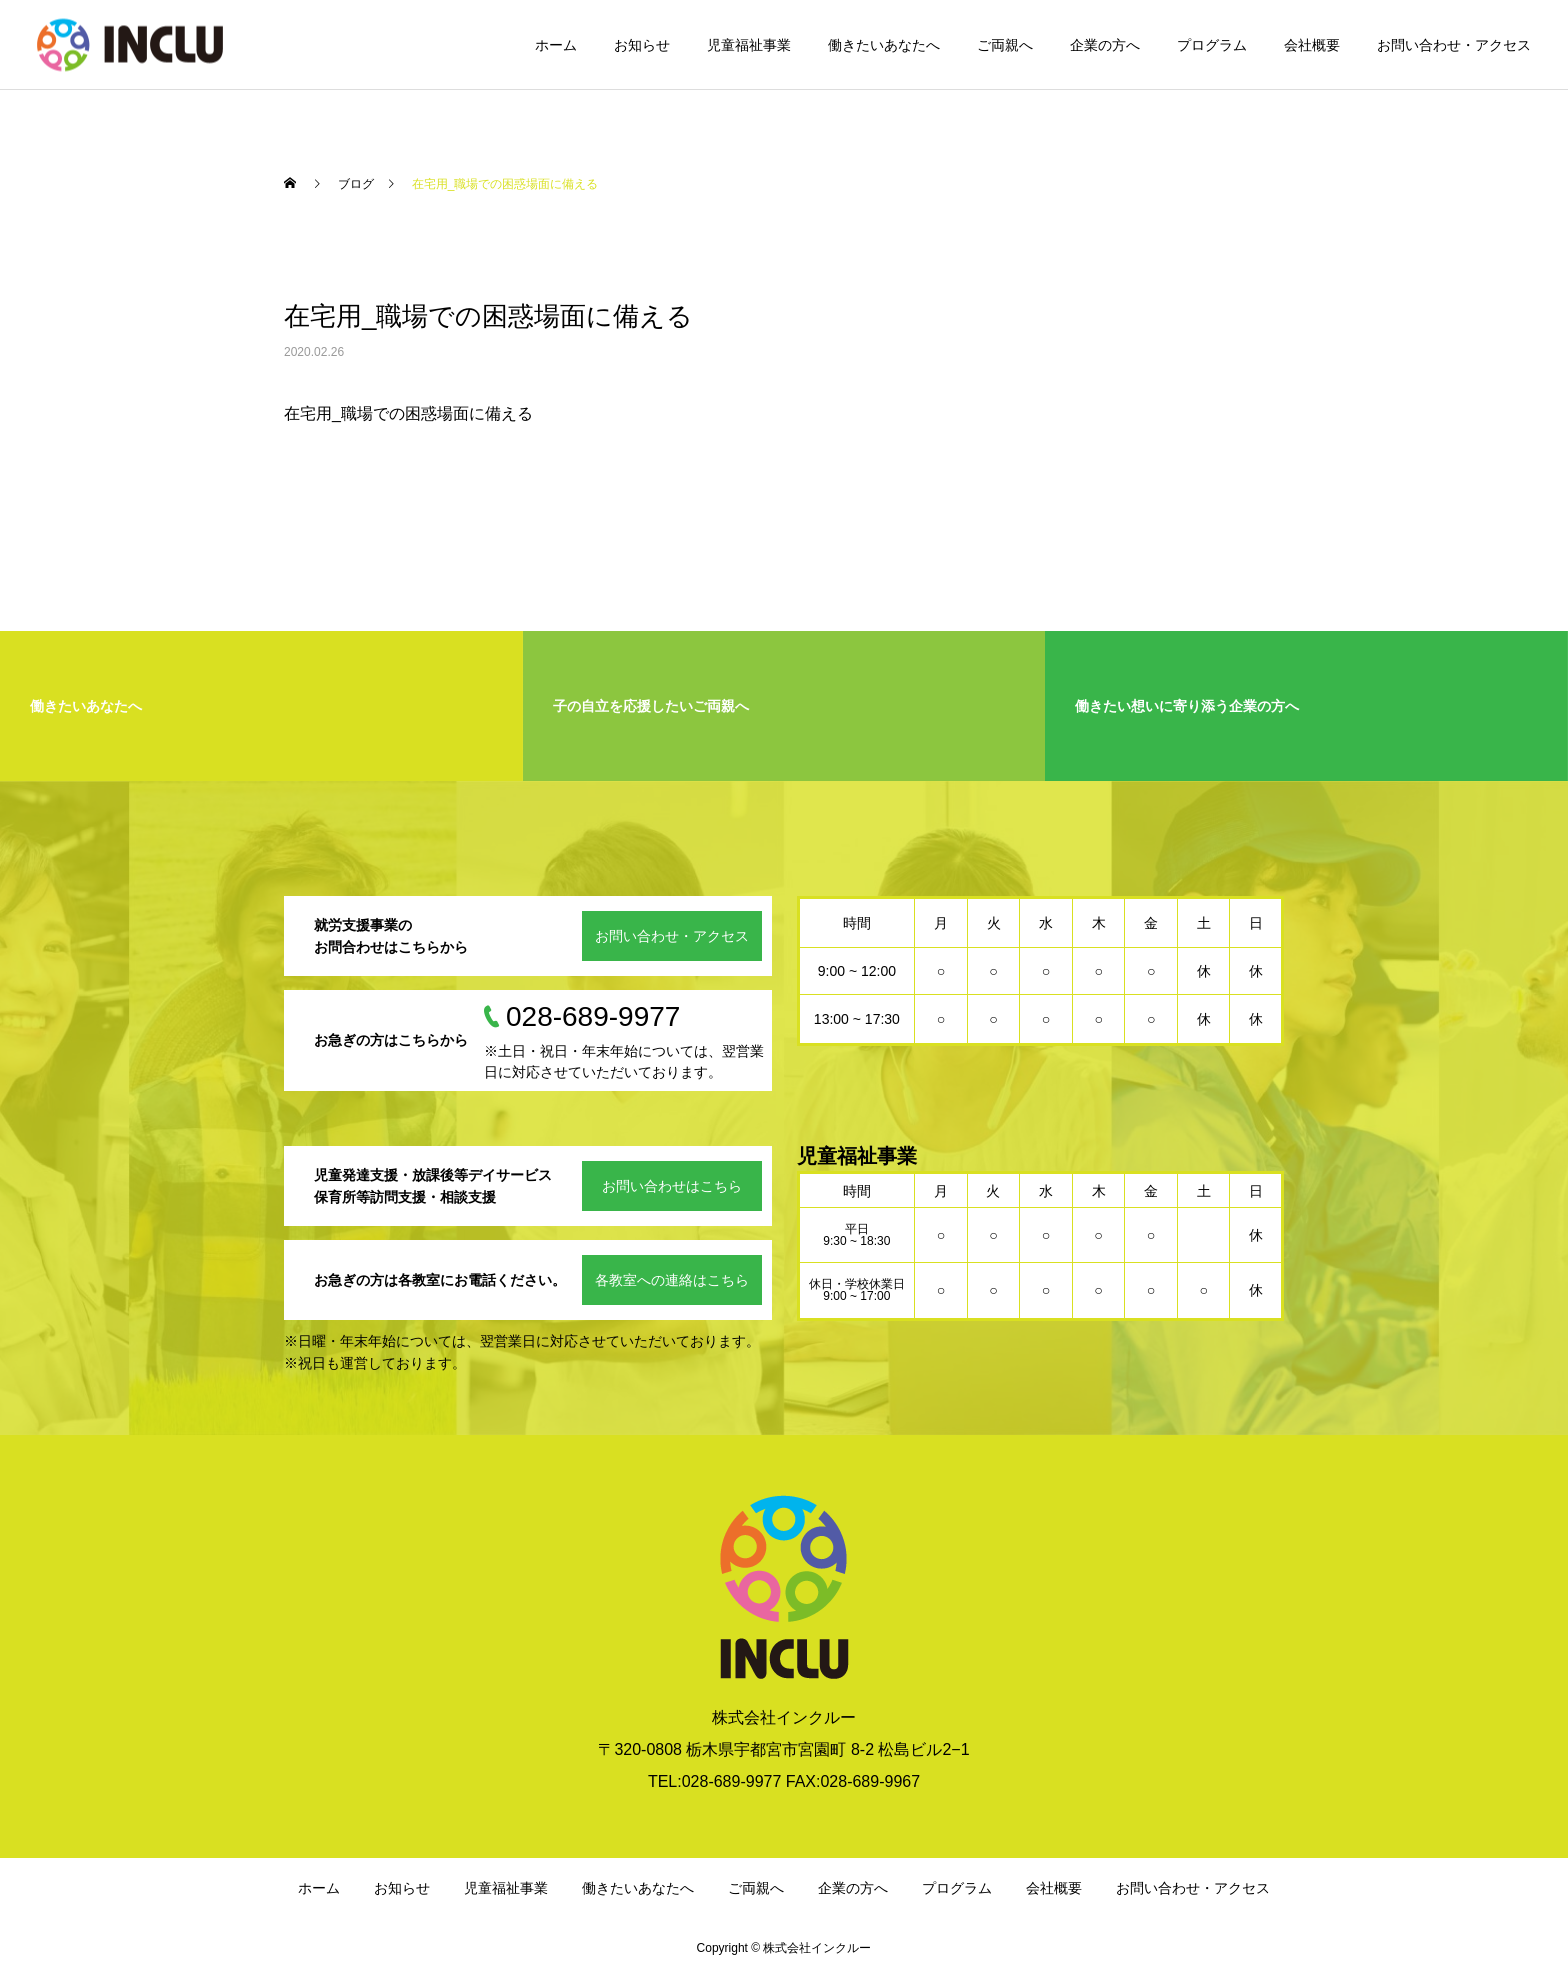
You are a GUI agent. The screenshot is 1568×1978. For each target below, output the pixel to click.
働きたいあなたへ (884, 45)
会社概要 (1312, 45)
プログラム (1212, 45)
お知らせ (642, 45)
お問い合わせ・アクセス (1454, 45)
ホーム (556, 45)
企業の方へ (1105, 45)
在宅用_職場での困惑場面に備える (408, 413)
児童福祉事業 (749, 45)
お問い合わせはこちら (672, 1186)
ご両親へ (1005, 45)
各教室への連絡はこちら (672, 1280)
